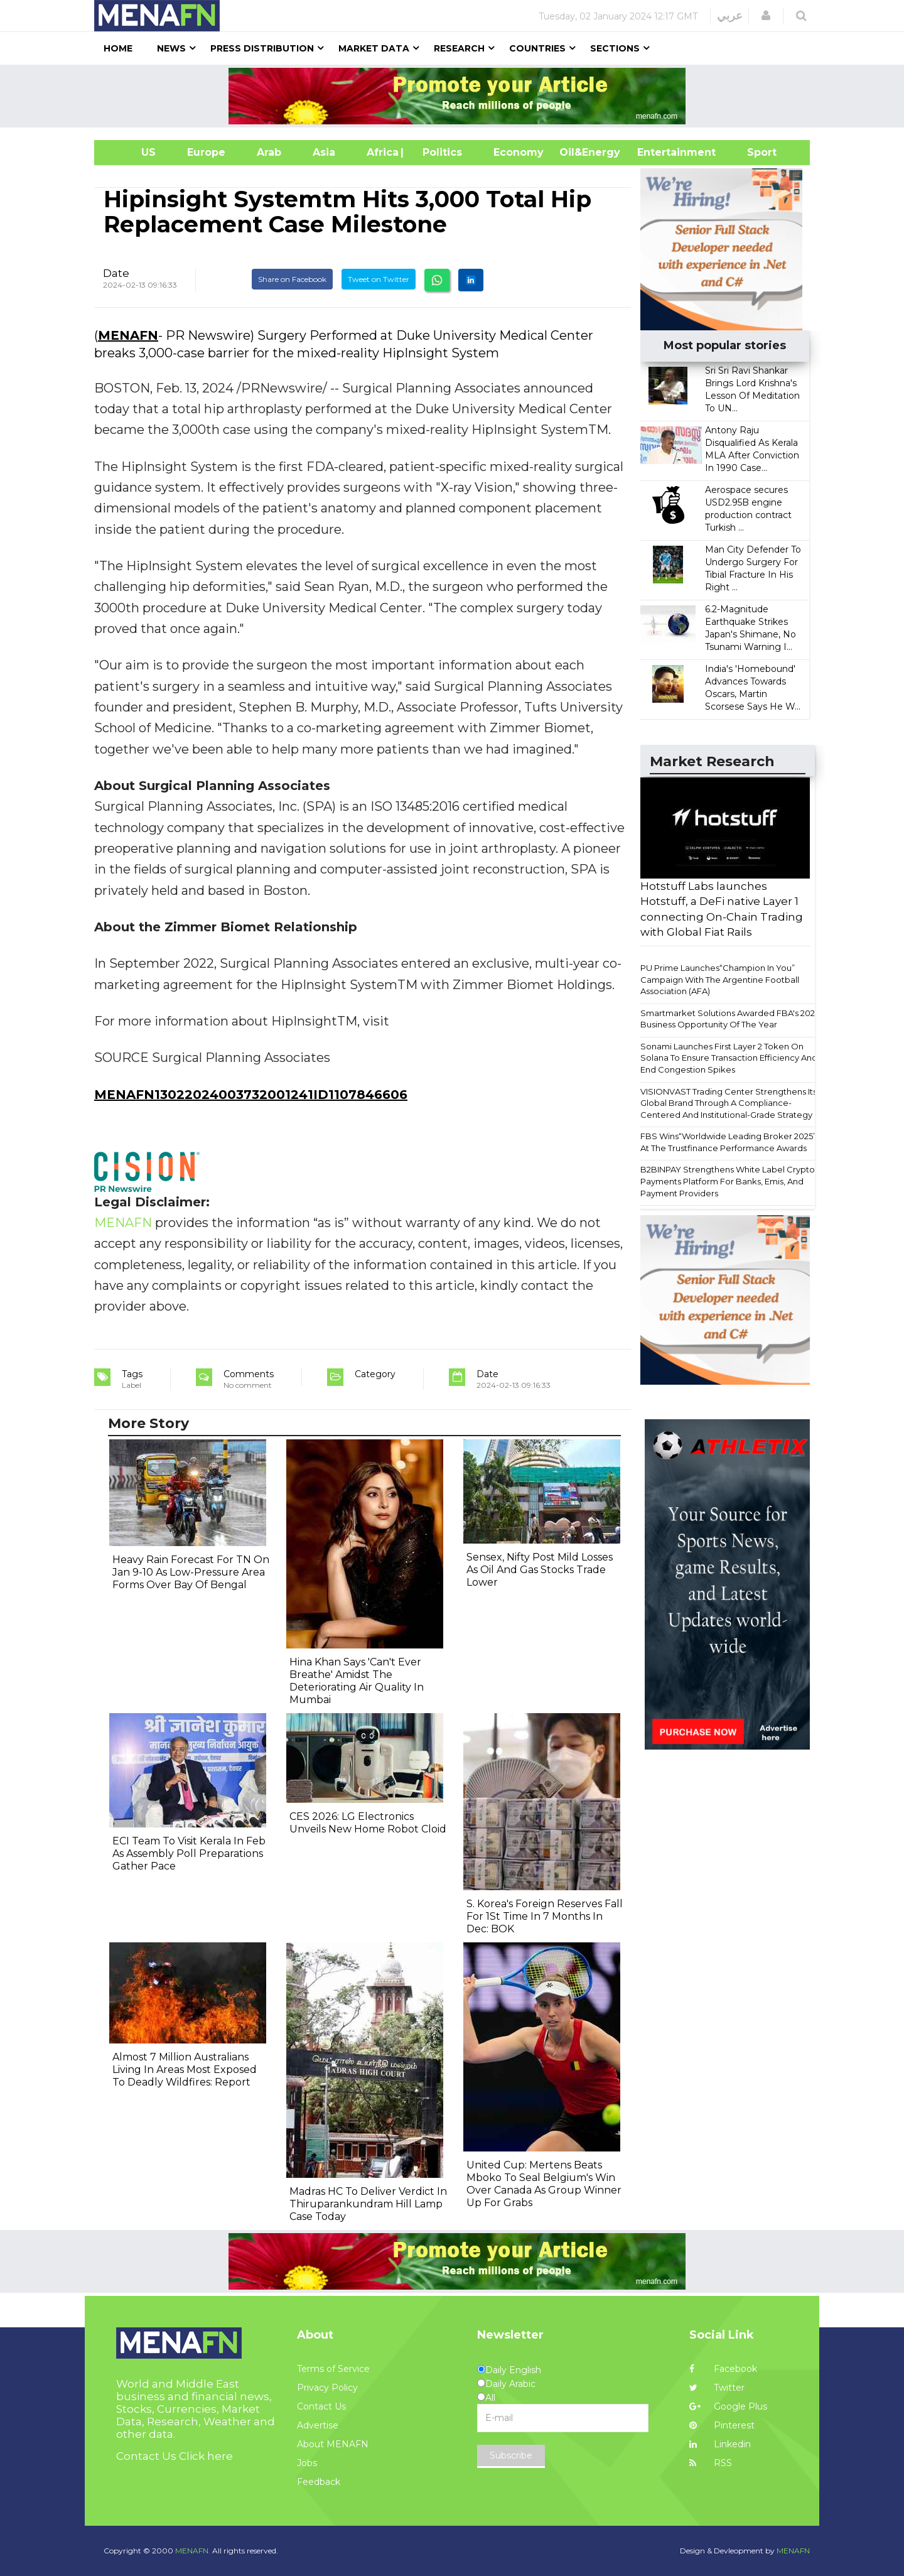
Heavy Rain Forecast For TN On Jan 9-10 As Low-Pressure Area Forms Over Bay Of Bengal (190, 1572)
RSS (710, 2463)
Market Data (373, 48)
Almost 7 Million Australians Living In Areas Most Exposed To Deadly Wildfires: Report (184, 2069)
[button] (765, 16)
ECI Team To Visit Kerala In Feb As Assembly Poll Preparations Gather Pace (189, 1853)
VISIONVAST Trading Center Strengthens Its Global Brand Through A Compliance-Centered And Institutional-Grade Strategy (728, 1103)
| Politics (439, 152)
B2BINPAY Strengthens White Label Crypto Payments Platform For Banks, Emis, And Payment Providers (727, 1181)
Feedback (318, 2481)
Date (116, 273)
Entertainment (657, 152)
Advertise (317, 2425)
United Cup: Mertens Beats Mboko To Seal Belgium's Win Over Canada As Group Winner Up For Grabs (544, 2184)
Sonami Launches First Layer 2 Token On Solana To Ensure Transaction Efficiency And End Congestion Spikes (728, 1057)
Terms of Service (333, 2368)
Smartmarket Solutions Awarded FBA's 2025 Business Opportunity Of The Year (729, 1019)
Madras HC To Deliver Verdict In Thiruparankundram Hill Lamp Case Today (368, 2203)
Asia (324, 152)
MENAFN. (192, 2550)
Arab (269, 152)
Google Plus (728, 2406)
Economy (518, 152)
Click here (206, 2456)
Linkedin (720, 2444)
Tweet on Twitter (378, 279)
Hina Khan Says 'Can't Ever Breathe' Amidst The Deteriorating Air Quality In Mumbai (356, 1681)
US (132, 152)
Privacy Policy (327, 2387)
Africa (381, 152)
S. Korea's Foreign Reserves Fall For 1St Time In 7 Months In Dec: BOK (544, 1916)
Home (118, 48)
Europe (206, 152)
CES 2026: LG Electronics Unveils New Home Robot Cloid (367, 1822)
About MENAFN (333, 2444)
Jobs (307, 2463)
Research (459, 48)
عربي (730, 16)
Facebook (723, 2368)
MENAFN (128, 335)
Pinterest (722, 2425)
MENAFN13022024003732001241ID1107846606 (250, 1094)
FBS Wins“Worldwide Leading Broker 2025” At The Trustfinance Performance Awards (728, 1142)
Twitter (717, 2387)
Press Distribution (262, 48)
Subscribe (511, 2455)
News (171, 48)
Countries (537, 48)
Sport (754, 152)
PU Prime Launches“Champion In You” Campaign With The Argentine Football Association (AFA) (719, 979)
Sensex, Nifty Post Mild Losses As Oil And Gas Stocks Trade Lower (539, 1569)
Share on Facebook (292, 279)
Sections (615, 48)
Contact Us (321, 2406)
